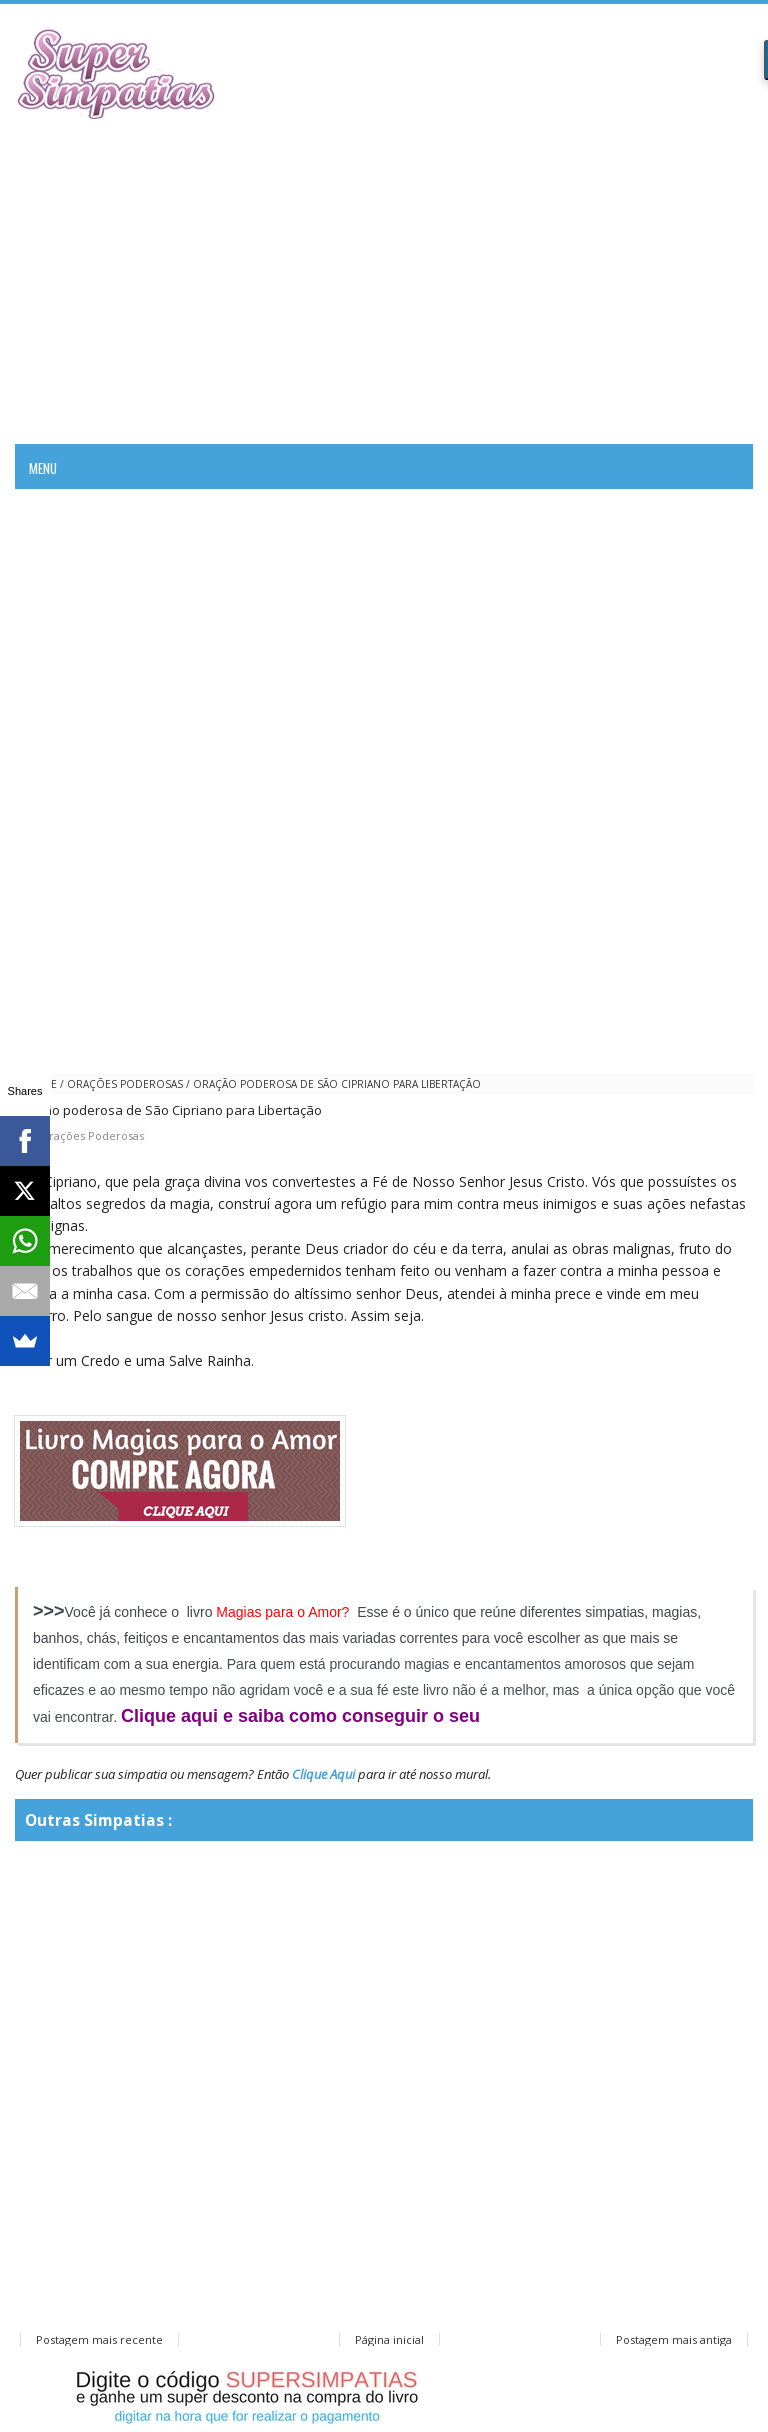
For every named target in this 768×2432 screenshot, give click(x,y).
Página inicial (389, 2339)
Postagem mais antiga (674, 2339)
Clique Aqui (323, 1774)
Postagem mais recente (99, 2339)
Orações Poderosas (125, 1084)
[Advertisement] (384, 279)
